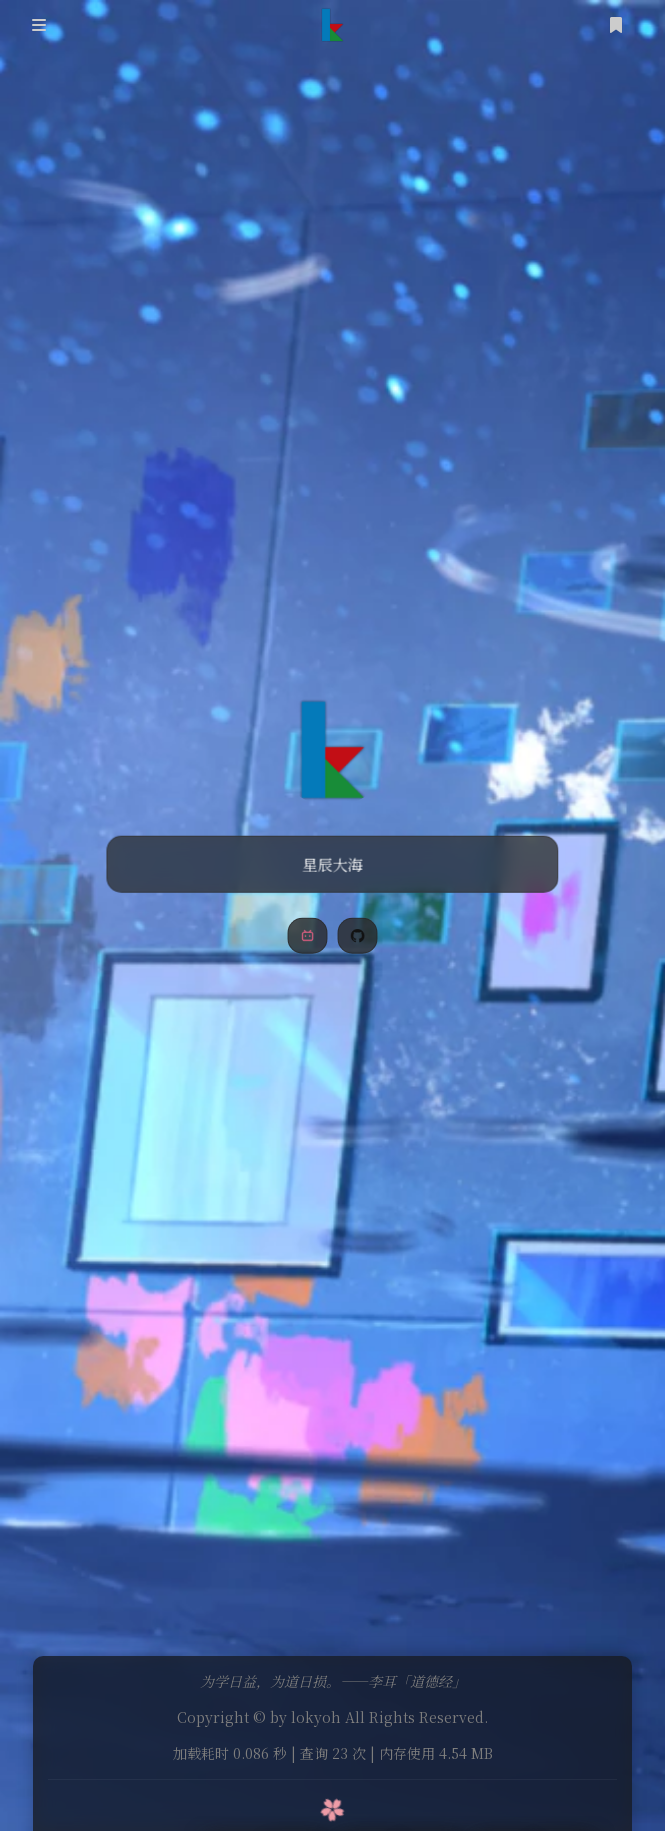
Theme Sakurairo (295, 1782)
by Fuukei (397, 1782)
